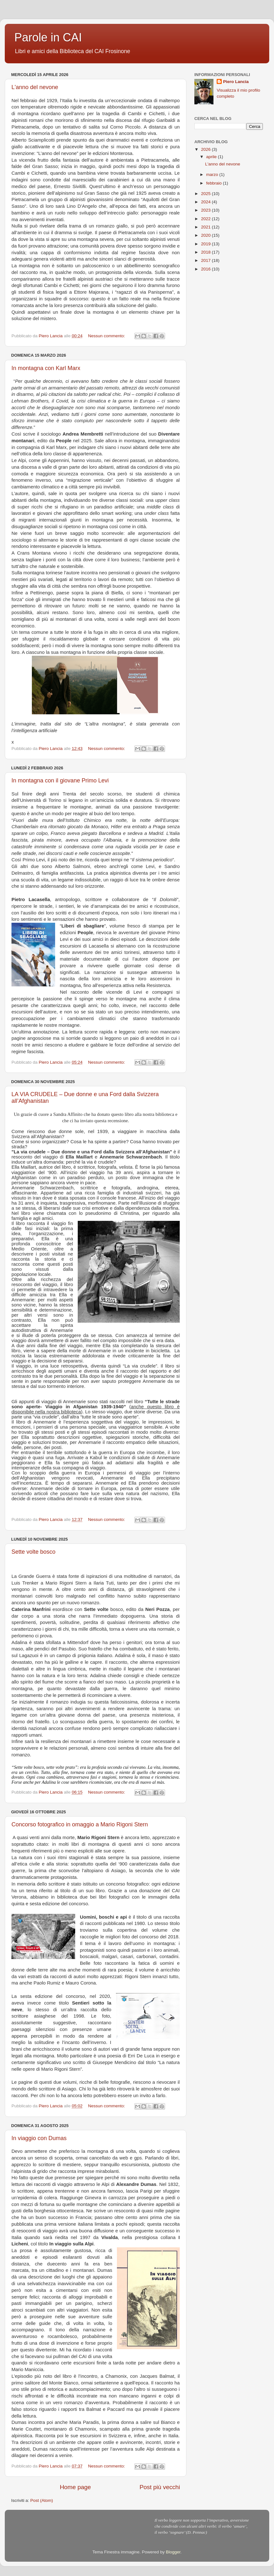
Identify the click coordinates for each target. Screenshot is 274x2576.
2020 (206, 235)
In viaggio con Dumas (39, 2138)
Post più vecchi (160, 2487)
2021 (206, 227)
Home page (75, 2487)
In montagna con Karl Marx (45, 368)
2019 (206, 244)
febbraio (214, 183)
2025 (206, 193)
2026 (206, 149)
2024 (206, 202)
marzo (212, 174)
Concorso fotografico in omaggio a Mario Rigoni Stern (79, 1824)
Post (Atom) (41, 2500)
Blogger (173, 2552)
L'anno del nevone (34, 87)
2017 (206, 260)
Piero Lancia (236, 81)
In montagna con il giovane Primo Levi (60, 780)
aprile (212, 156)
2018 (206, 252)
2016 (206, 269)
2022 (206, 218)
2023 (206, 210)
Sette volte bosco (33, 1552)
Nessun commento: (107, 335)
